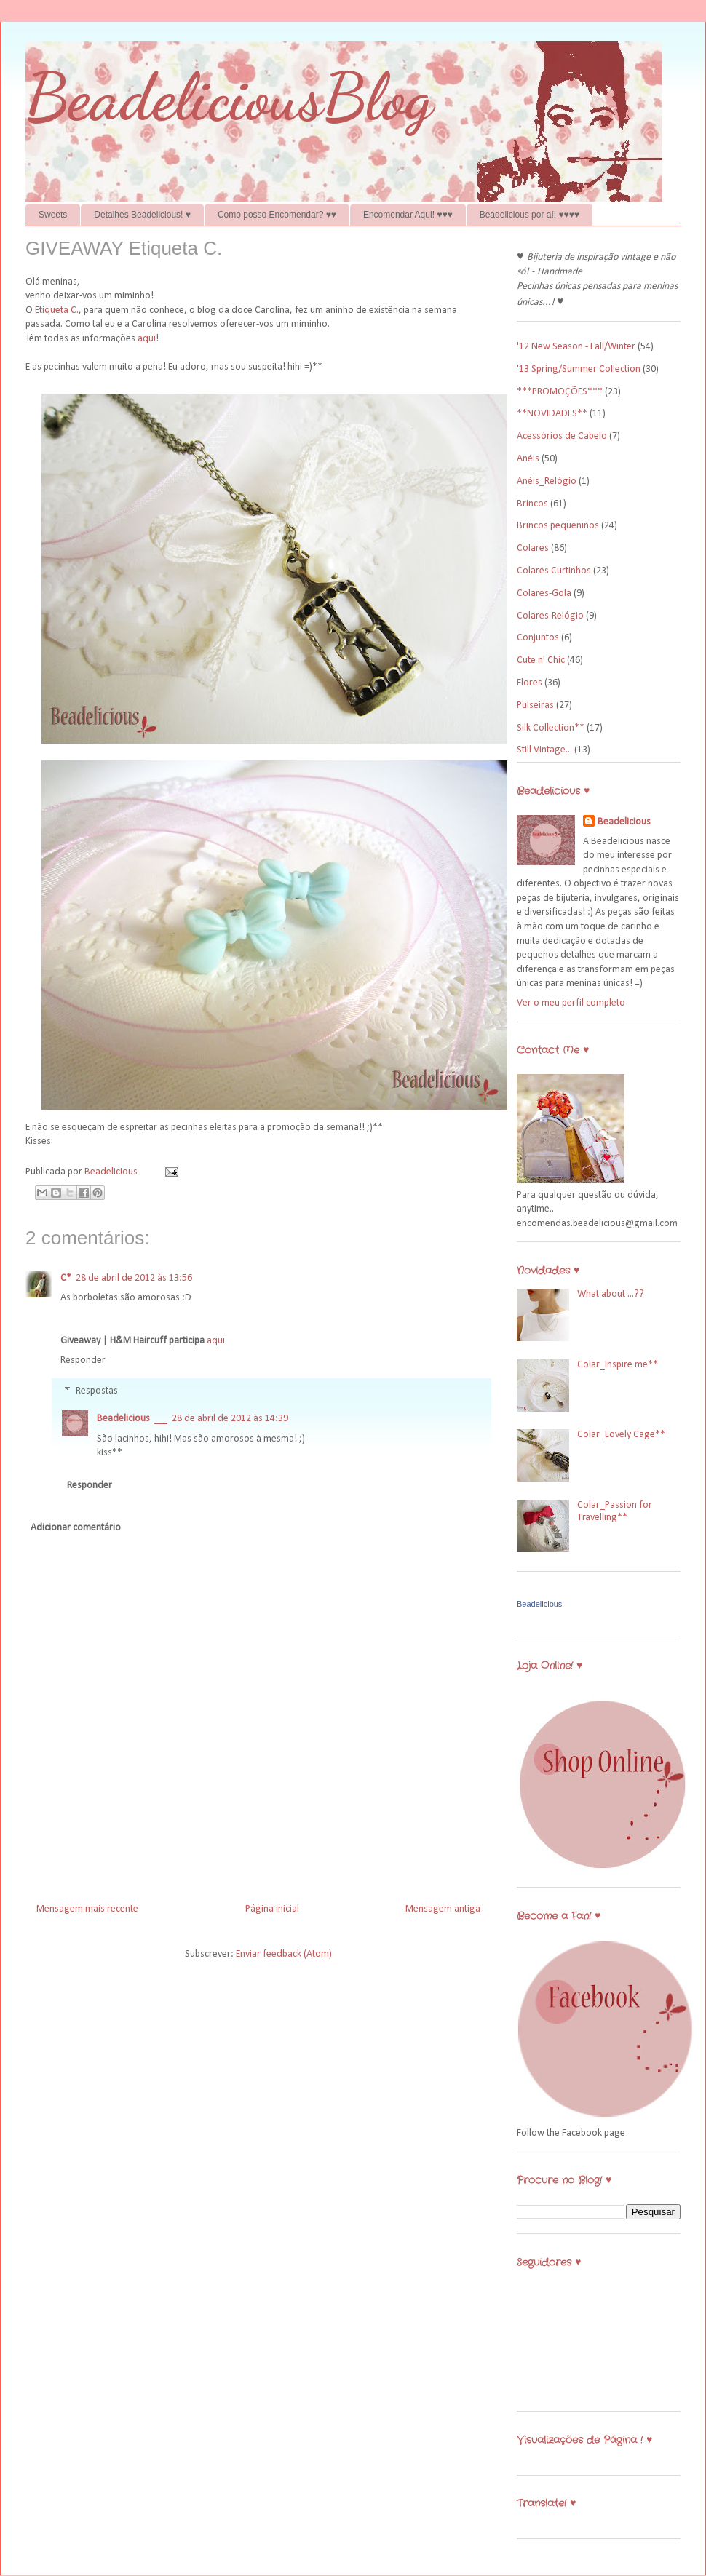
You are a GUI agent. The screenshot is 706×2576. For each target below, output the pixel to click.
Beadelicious (112, 1171)
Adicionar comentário (76, 1527)
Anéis (528, 458)
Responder (83, 1360)
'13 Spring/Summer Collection (578, 369)
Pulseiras (535, 705)
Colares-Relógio (550, 616)
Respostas (97, 1391)
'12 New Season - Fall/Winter (576, 346)
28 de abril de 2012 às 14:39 (230, 1418)
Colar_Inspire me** (617, 1364)
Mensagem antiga (442, 1909)
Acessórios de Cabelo (562, 436)
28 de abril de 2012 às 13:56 (134, 1278)
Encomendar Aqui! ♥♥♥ (408, 215)
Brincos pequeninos (558, 525)
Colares (533, 548)
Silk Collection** (550, 728)
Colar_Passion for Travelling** (614, 1511)
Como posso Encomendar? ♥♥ (277, 215)
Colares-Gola (544, 593)
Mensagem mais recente (87, 1909)
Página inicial (272, 1909)
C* (65, 1278)
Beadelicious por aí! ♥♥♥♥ (529, 215)
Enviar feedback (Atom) (284, 1954)
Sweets (53, 215)
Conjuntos (538, 637)
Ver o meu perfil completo (571, 1003)
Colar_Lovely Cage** (621, 1434)
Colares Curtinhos (554, 570)
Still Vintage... (544, 749)
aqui (147, 338)
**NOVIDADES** (552, 413)
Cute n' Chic (541, 660)
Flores (529, 682)
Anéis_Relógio (546, 481)
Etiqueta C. (57, 310)
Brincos (532, 503)
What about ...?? (610, 1294)
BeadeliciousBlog (229, 96)
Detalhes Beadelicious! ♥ (142, 215)
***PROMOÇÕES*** (560, 391)
